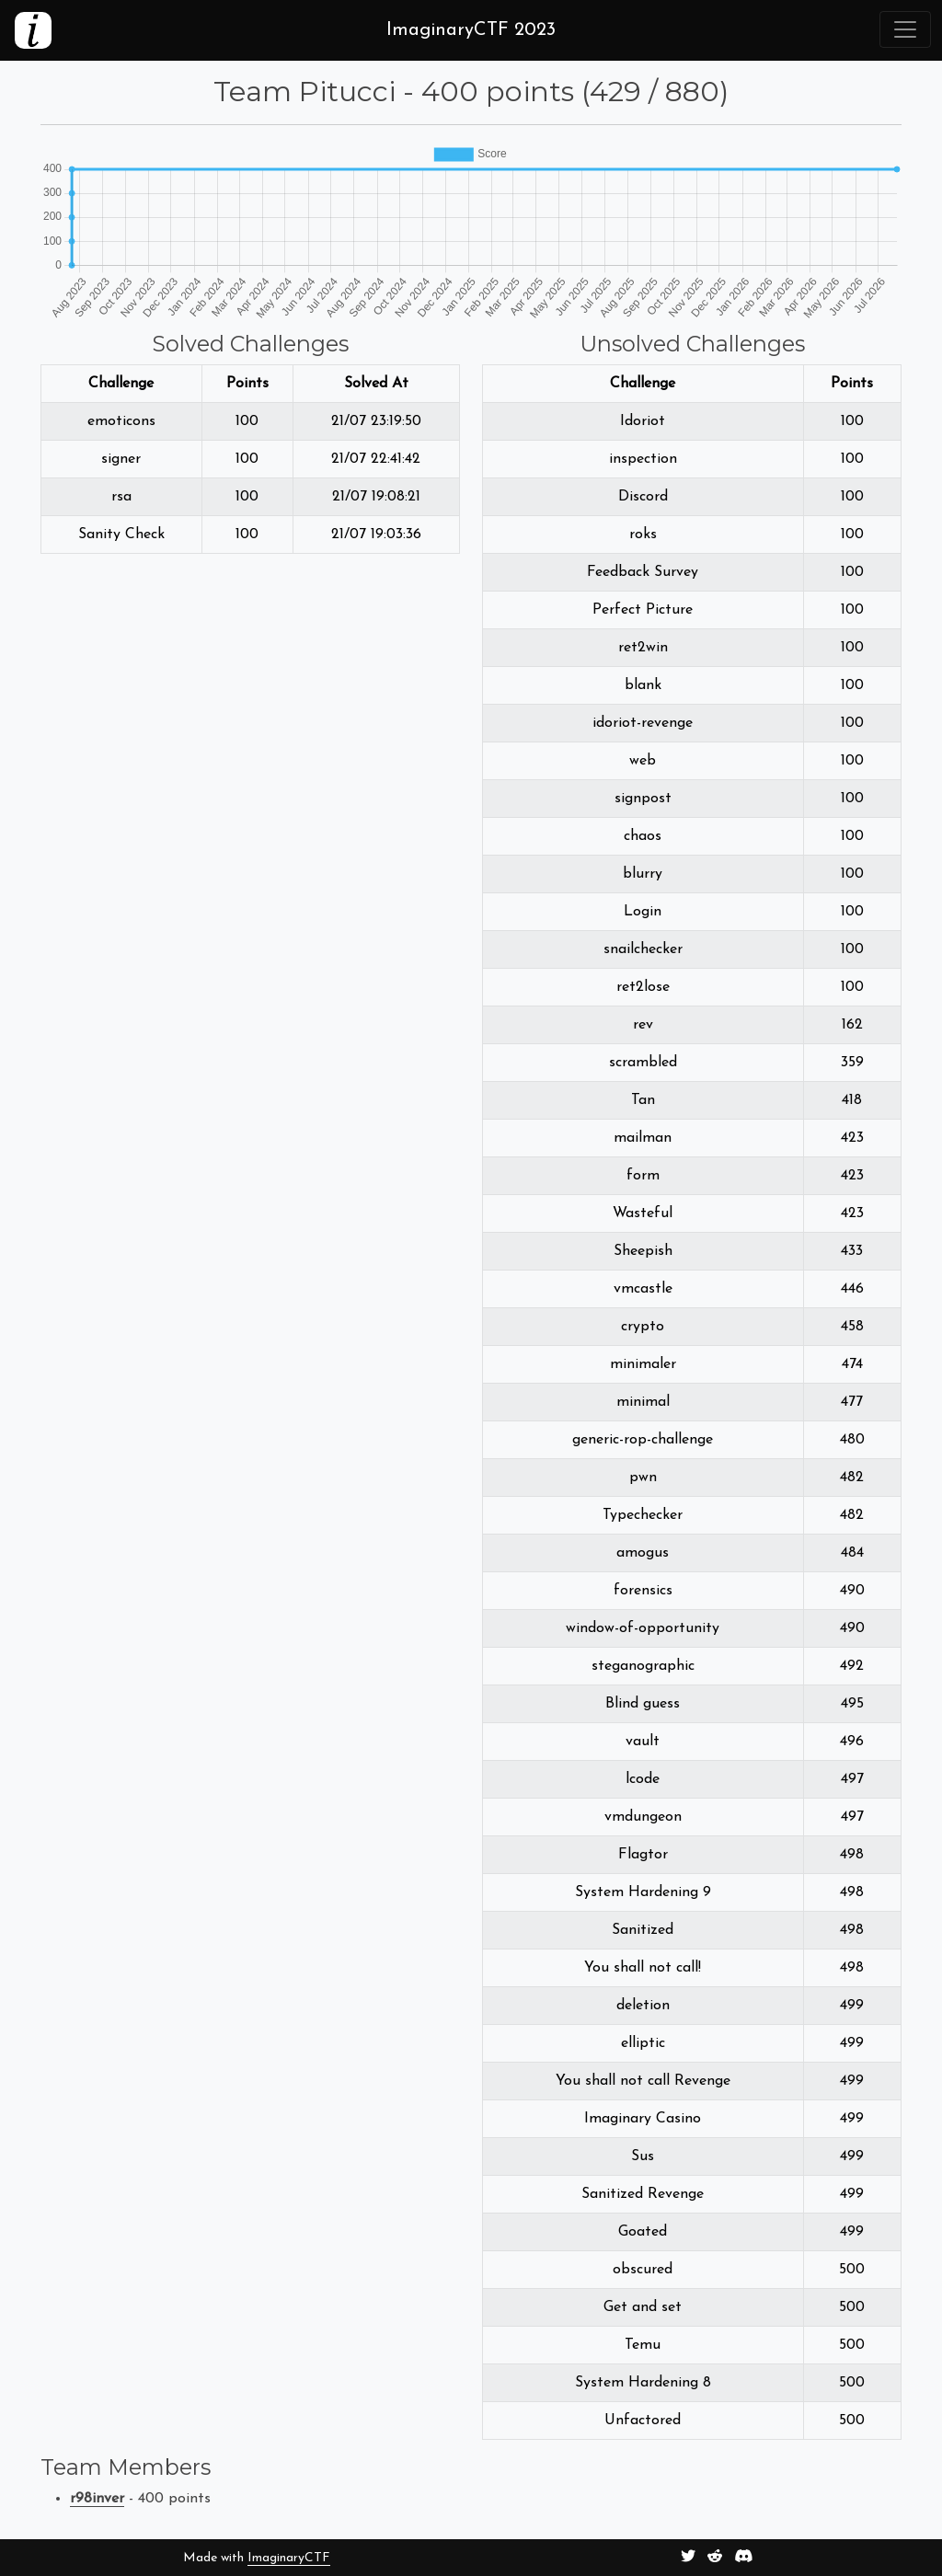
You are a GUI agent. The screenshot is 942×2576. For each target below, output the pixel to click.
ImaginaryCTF (288, 2558)
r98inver (97, 2498)
